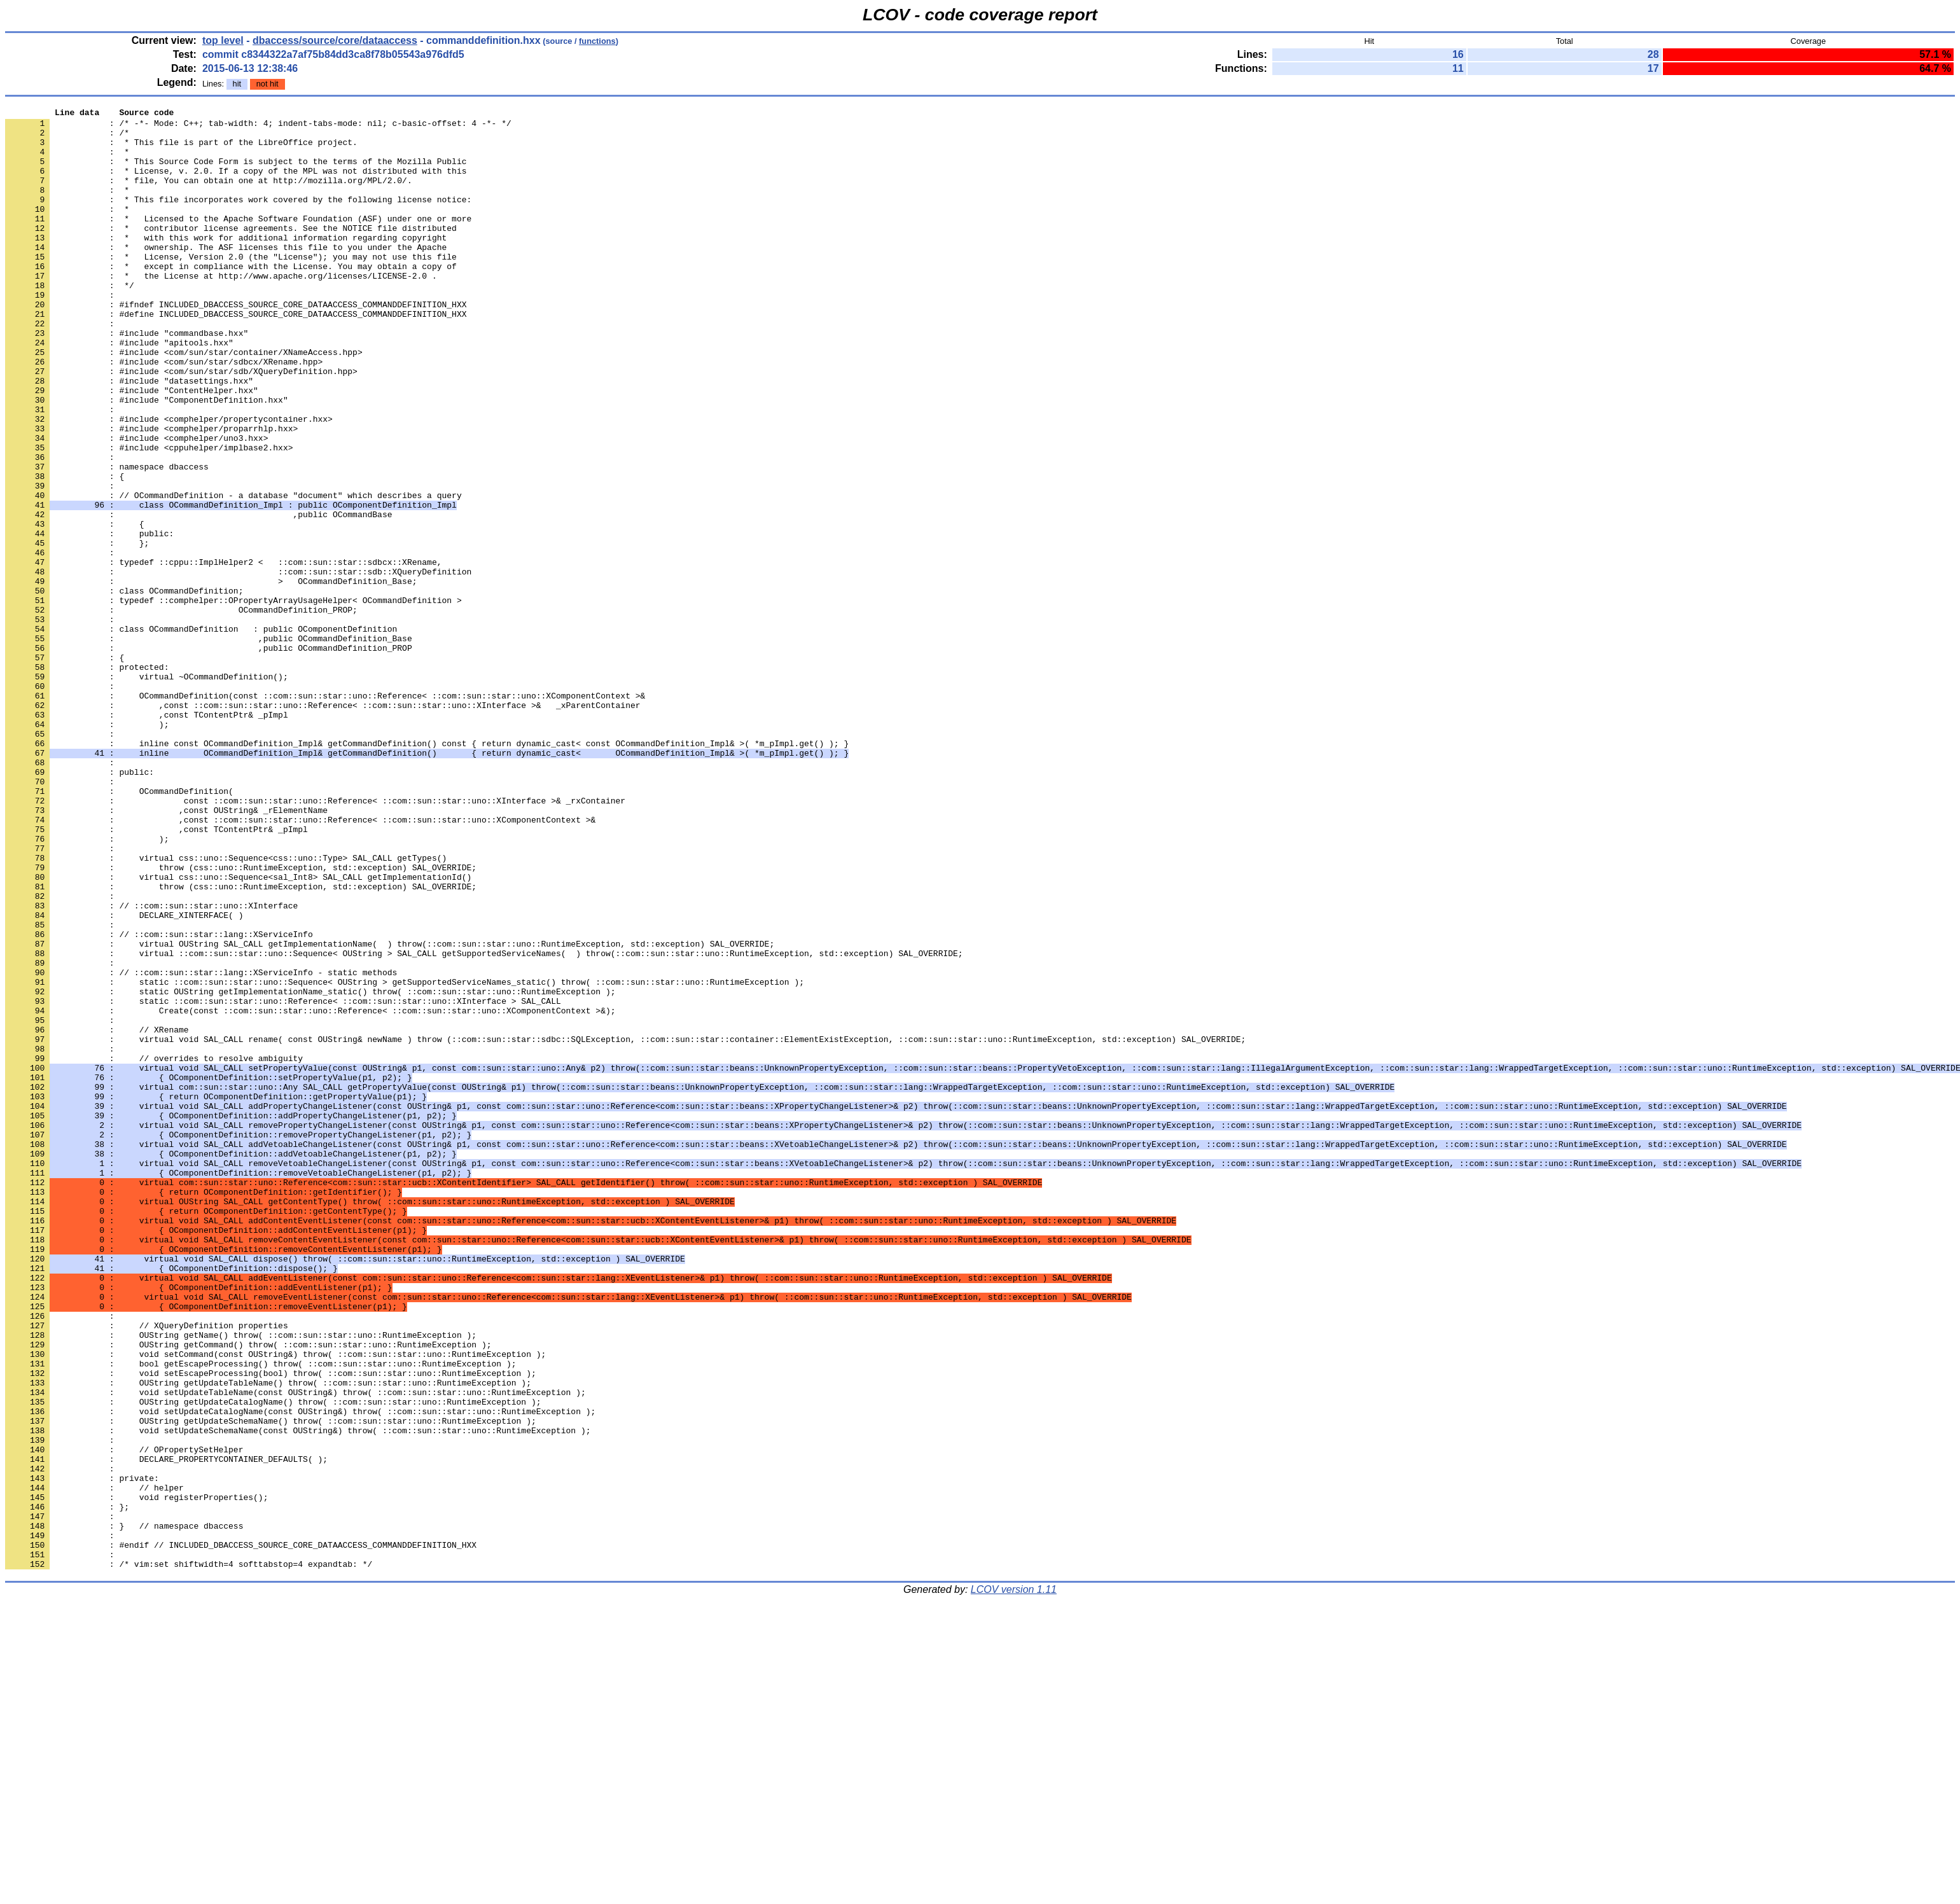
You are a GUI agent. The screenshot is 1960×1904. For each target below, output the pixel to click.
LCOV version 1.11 (1014, 1881)
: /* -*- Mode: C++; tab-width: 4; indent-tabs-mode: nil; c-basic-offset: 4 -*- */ (258, 126)
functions (597, 41)
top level (223, 40)
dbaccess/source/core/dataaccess (335, 40)
